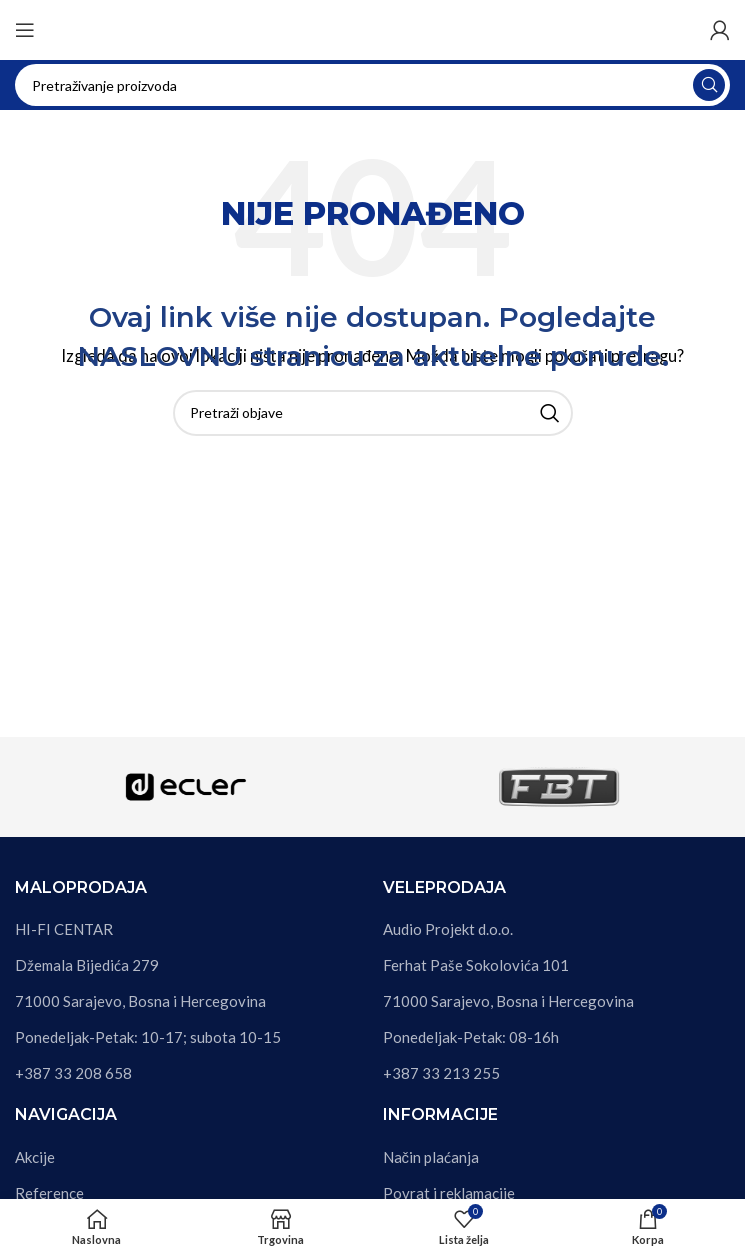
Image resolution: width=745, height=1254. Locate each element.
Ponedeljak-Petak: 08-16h (471, 1037)
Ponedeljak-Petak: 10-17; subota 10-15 (148, 1037)
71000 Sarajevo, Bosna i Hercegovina (140, 1001)
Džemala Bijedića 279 (87, 965)
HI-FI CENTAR (64, 929)
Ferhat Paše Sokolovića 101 (476, 965)
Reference (49, 1193)
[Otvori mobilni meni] (25, 30)
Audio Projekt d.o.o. (448, 929)
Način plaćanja (431, 1157)
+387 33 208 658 (73, 1073)
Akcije (35, 1157)
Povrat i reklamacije (449, 1193)
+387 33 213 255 (441, 1073)
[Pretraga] (372, 85)
